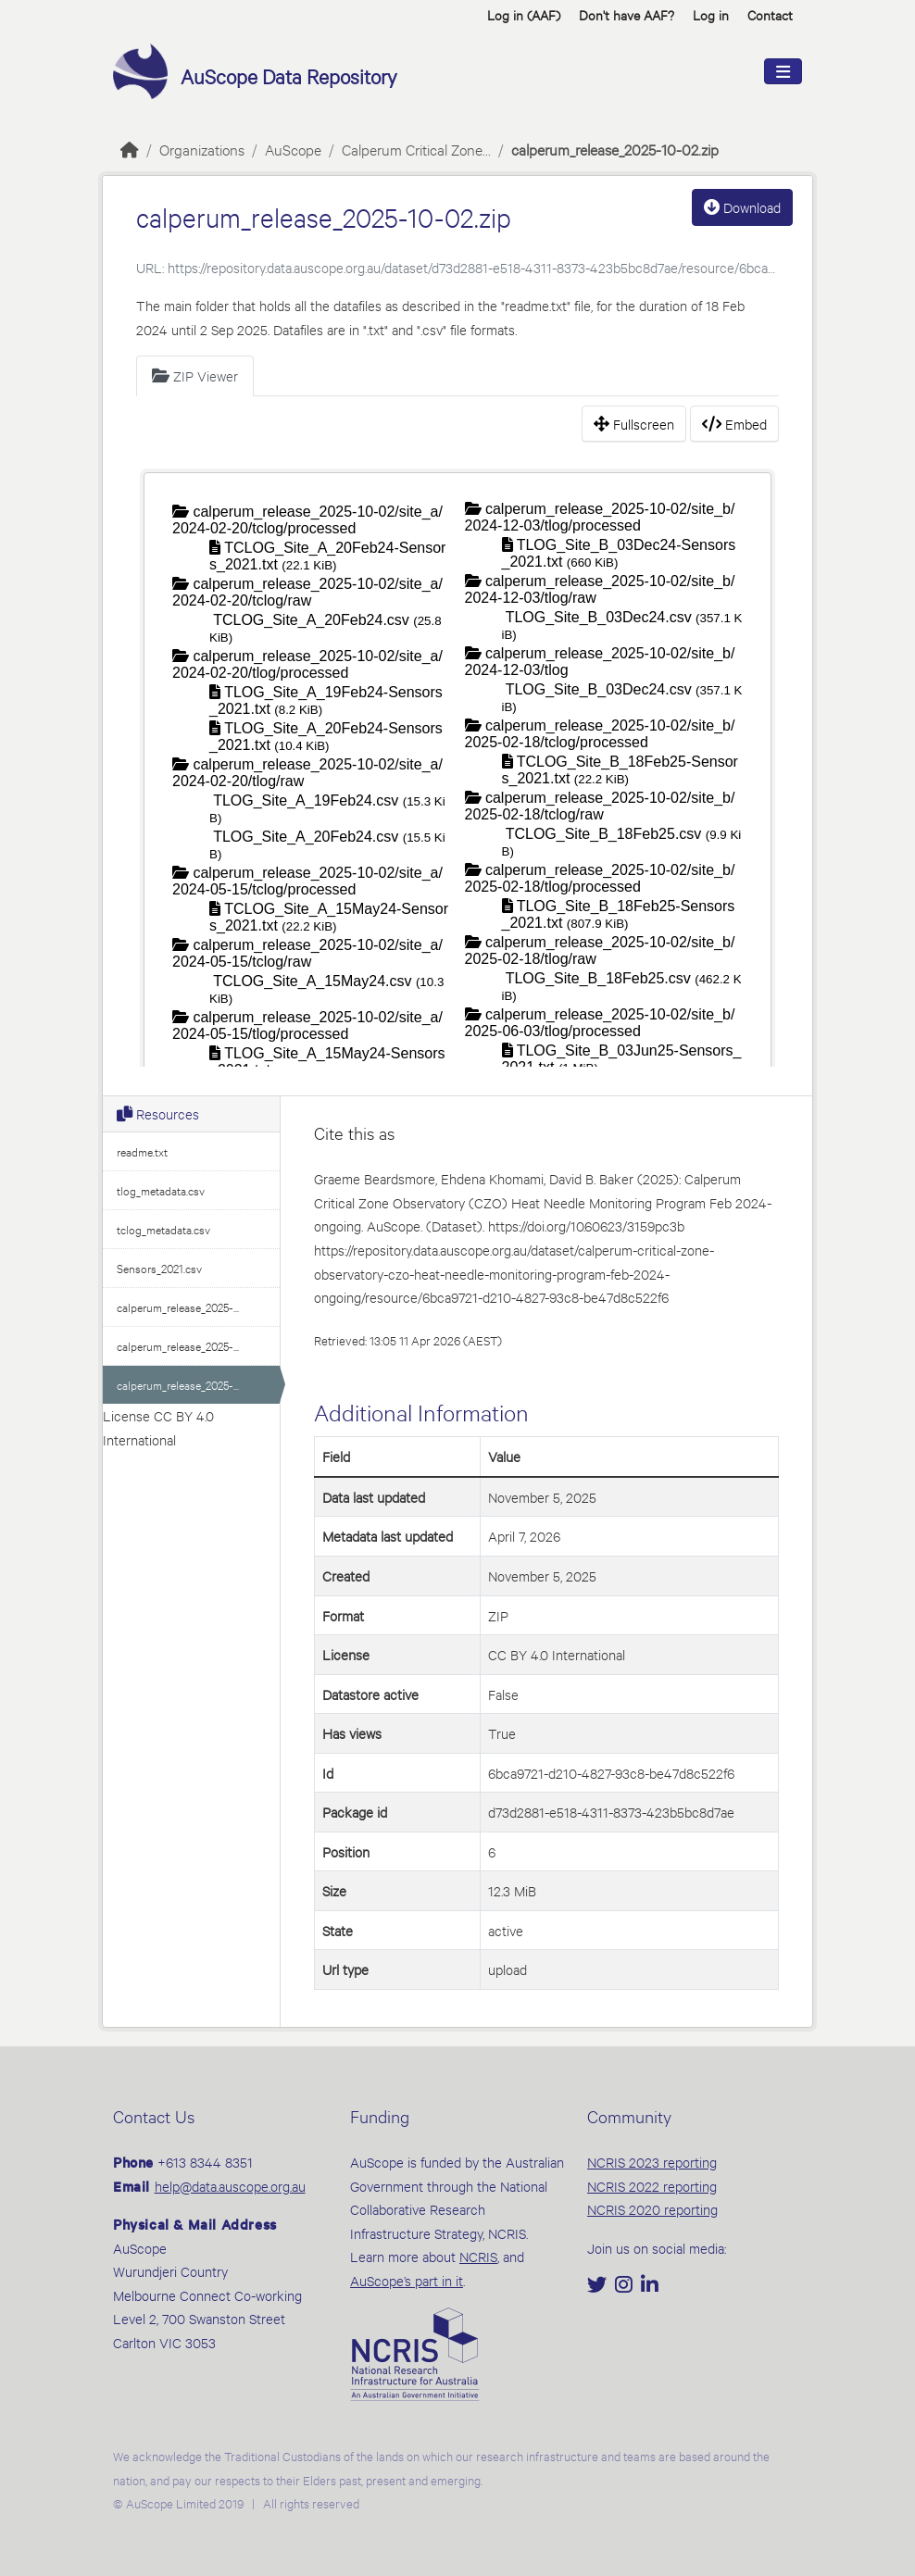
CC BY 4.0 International (556, 1654)
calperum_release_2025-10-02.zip (615, 148)
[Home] (129, 148)
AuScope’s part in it (406, 2280)
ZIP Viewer (195, 375)
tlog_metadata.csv (161, 1190)
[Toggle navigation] (783, 71)
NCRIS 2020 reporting (652, 2209)
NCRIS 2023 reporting (652, 2161)
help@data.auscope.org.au (230, 2186)
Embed (734, 423)
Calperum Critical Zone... (416, 148)
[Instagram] (625, 2286)
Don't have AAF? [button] (626, 14)
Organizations (201, 148)
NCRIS (478, 2256)
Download (742, 207)
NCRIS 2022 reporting (652, 2186)
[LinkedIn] (649, 2286)
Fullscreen (634, 423)
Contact (770, 14)
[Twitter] (598, 2286)
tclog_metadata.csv (163, 1228)
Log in (711, 14)
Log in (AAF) (523, 14)
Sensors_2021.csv (159, 1267)
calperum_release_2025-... (178, 1306)
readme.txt (142, 1151)
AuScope (293, 148)
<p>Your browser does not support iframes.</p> (457, 766)
